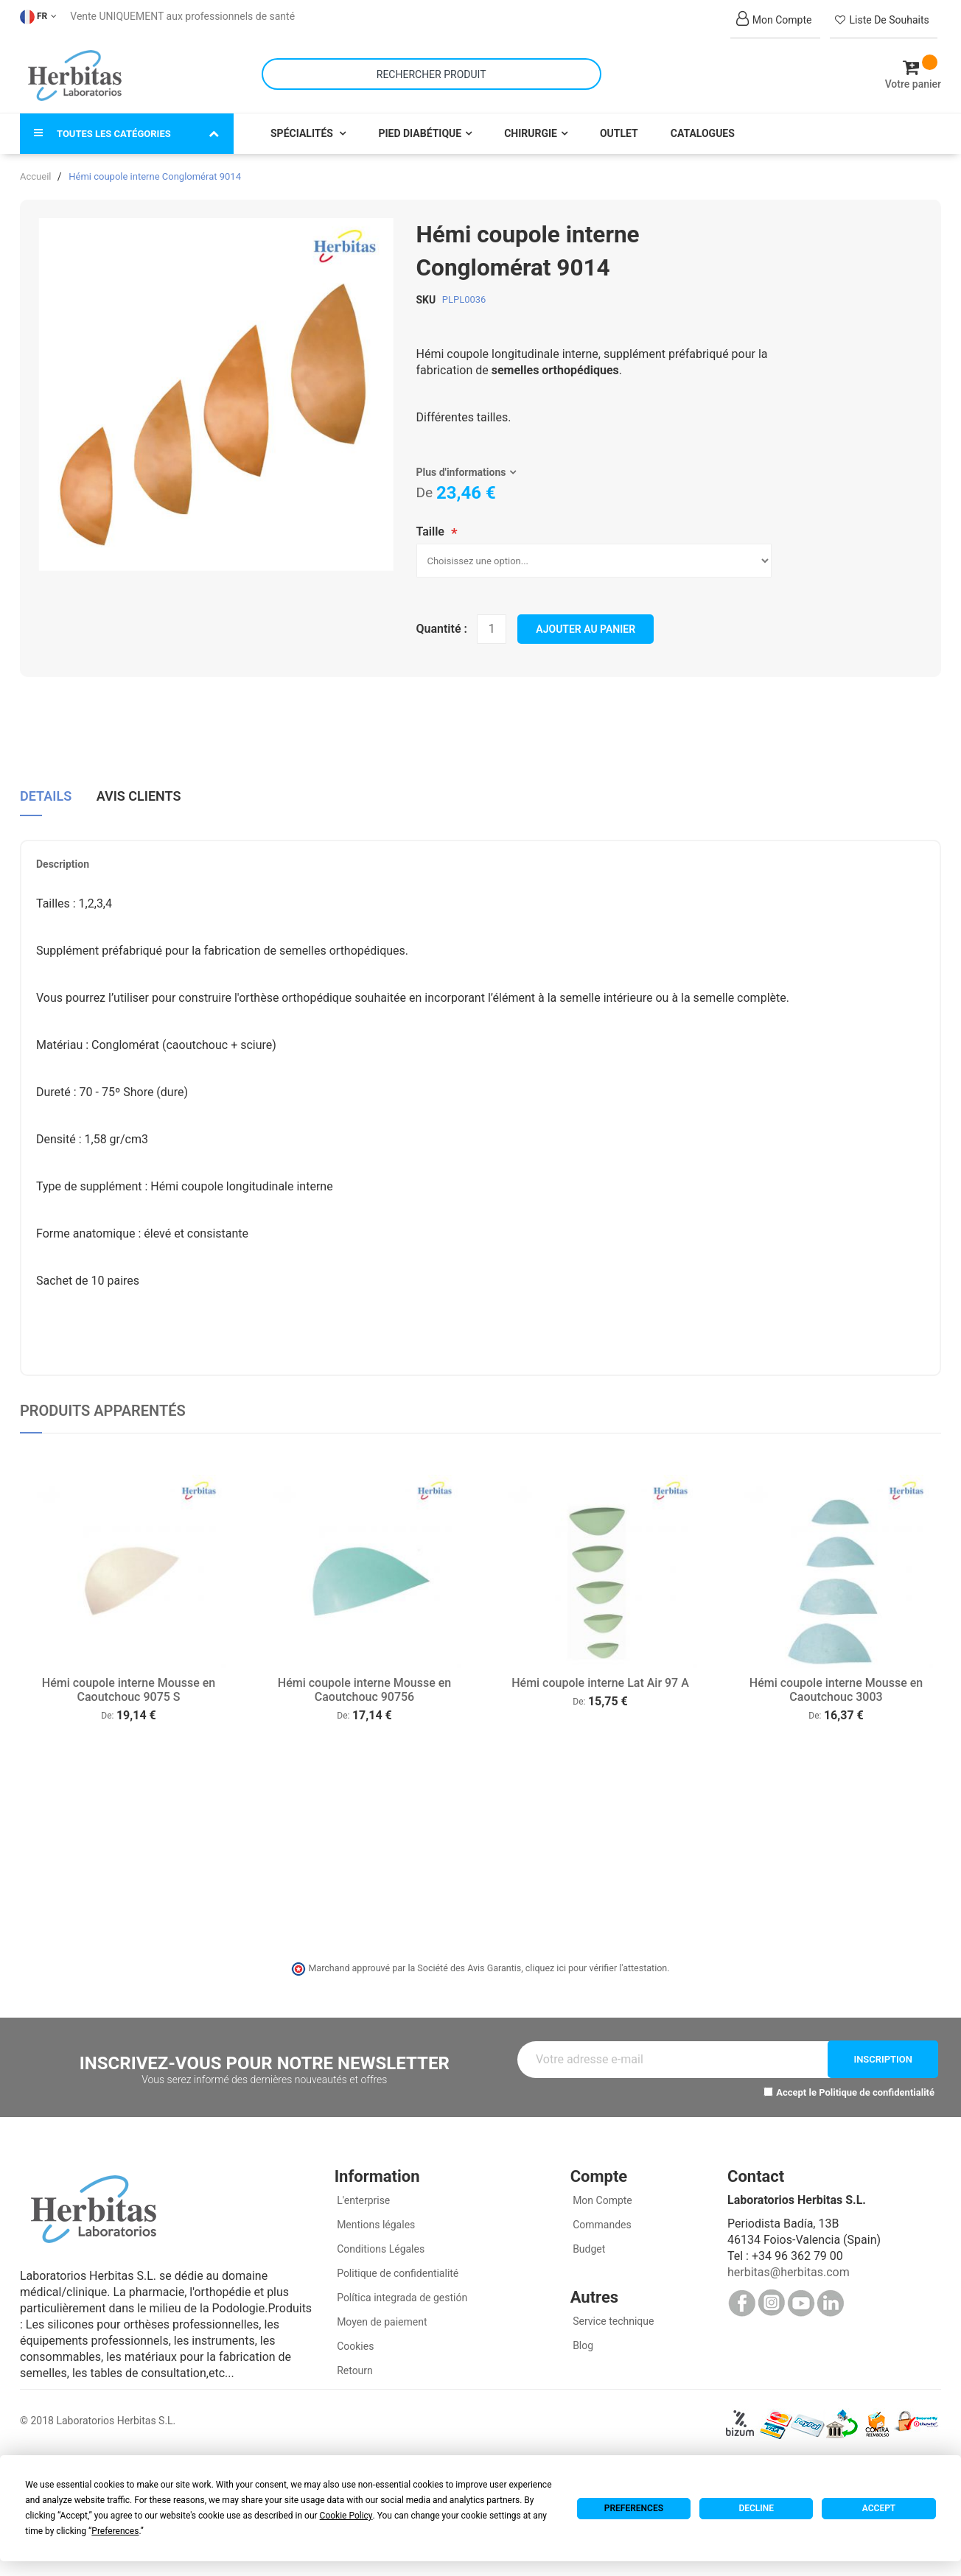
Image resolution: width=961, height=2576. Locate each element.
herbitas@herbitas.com (788, 2266)
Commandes (601, 2219)
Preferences (633, 2508)
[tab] (45, 794)
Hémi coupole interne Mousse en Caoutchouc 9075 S (128, 1683)
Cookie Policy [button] (346, 2515)
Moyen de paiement (382, 2316)
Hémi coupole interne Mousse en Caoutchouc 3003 (836, 1683)
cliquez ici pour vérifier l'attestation (596, 1961)
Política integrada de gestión (401, 2292)
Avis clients (139, 788)
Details (45, 788)
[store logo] (75, 72)
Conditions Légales (380, 2243)
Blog (581, 2339)
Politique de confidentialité (876, 2085)
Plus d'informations (461, 465)
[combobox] (431, 71)
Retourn (354, 2364)
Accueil (35, 169)
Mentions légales (375, 2219)
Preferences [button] (115, 2531)
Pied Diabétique (419, 127)
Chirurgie (530, 127)
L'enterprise (363, 2194)
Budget (588, 2243)
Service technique (612, 2315)
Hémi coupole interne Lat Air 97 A (600, 1676)
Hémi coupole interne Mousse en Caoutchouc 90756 (364, 1683)
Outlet (619, 127)
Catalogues (703, 127)
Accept (878, 2508)
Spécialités (302, 127)
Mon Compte (601, 2194)
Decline (756, 2508)
